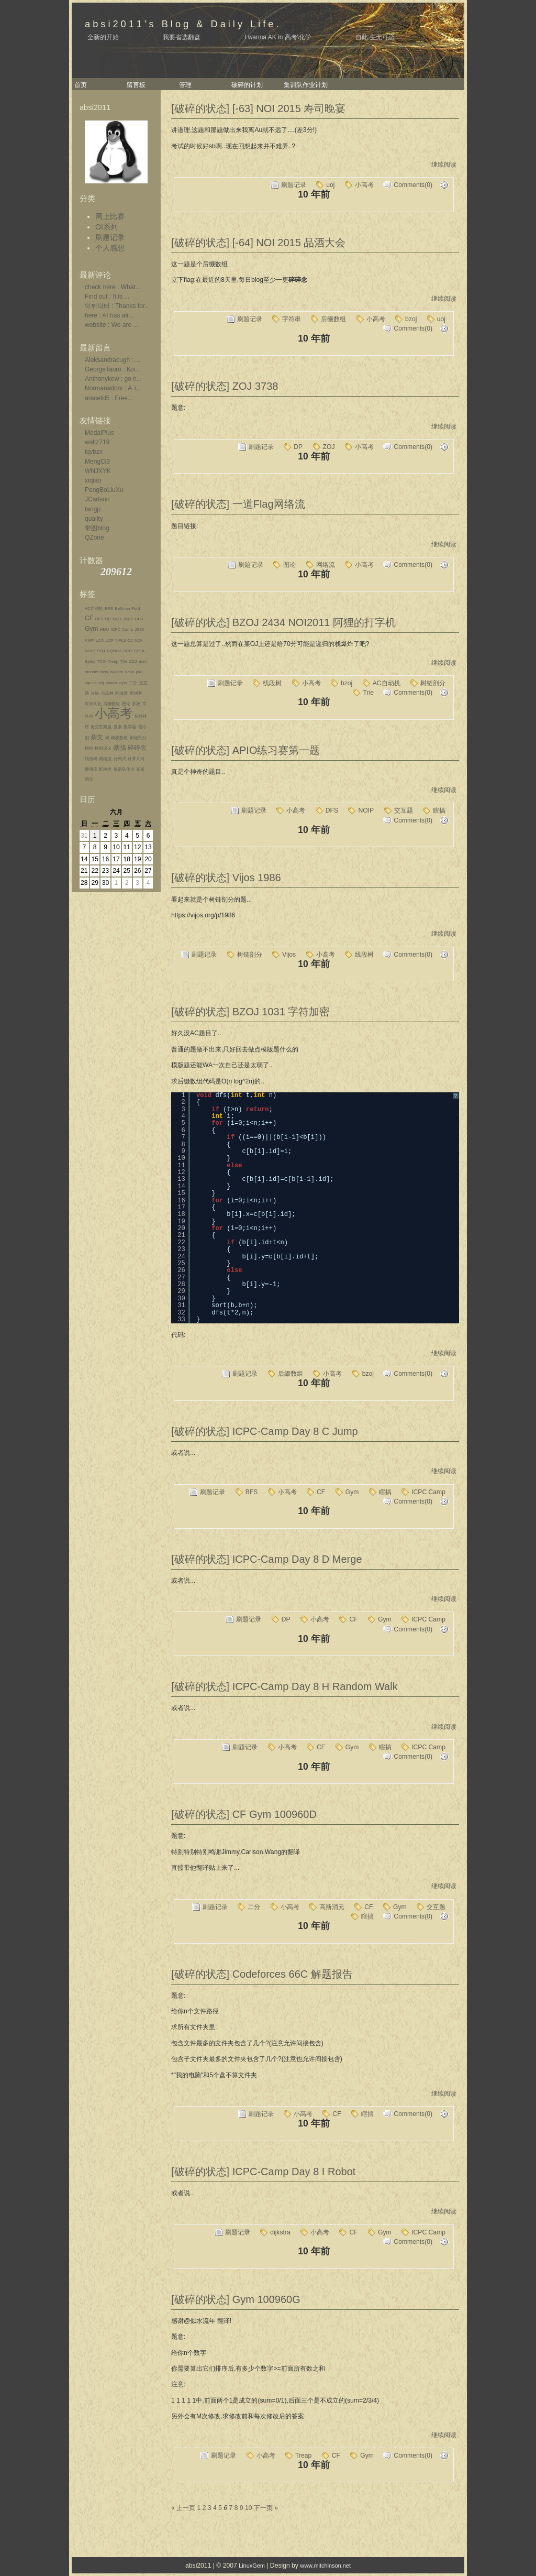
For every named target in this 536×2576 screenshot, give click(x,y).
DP (108, 619)
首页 (80, 85)
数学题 (130, 727)
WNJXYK (98, 471)
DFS (99, 619)
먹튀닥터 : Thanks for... (117, 306)
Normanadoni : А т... (113, 388)
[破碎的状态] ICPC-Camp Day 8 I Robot (263, 2171)
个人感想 (110, 248)
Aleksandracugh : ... (112, 360)
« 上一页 (183, 2508)
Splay (90, 661)
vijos (123, 683)
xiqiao (93, 480)
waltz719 (97, 442)
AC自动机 (94, 608)
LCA (100, 640)
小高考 (113, 713)
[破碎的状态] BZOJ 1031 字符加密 (250, 1011)
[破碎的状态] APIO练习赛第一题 (245, 750)
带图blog (97, 528)
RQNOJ (114, 651)
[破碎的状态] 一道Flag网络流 (238, 504)
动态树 (107, 693)
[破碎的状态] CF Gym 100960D (244, 1814)
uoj (101, 683)
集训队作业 (124, 769)
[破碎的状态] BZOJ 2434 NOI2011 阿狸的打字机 (283, 622)
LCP (110, 640)
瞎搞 (120, 747)
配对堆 (105, 769)
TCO (101, 661)
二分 (133, 683)
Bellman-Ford (127, 608)
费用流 (91, 769)
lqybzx (94, 451)
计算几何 (136, 759)
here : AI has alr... (109, 315)
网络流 (105, 759)
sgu (88, 683)
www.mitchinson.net (325, 2565)
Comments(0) (413, 185)
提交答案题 (101, 727)
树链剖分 (138, 738)
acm (143, 661)
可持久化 (93, 703)
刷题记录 (110, 237)
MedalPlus (99, 432)
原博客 (136, 693)
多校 (136, 703)
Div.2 (128, 619)
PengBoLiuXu (104, 490)
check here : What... (113, 287)
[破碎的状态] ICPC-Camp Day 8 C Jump (264, 1431)
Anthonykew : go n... (113, 378)
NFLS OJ (124, 640)
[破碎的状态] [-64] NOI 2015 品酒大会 (258, 242)
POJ (101, 651)
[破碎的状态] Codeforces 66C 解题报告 (262, 1974)
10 (248, 2508)
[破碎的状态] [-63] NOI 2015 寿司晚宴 (258, 108)
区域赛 (121, 693)
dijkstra (116, 672)
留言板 (136, 85)
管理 (185, 85)
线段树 (91, 759)
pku (139, 672)
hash (129, 672)
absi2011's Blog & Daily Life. (183, 23)
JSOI (139, 629)
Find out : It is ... (107, 296)
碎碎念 (137, 747)
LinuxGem (252, 2565)
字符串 (291, 319)
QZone (94, 537)
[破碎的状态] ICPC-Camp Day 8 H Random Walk (284, 1686)
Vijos (289, 954)
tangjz (93, 509)
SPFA (139, 651)
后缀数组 (111, 703)
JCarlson (97, 499)
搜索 (118, 727)
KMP (89, 640)
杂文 (97, 737)
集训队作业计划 (306, 85)
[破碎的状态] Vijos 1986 (226, 877)
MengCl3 (97, 461)
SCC (127, 651)
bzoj (104, 672)
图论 (126, 703)
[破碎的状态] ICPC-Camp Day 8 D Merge (266, 1559)
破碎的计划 (247, 85)
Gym (91, 628)
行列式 (120, 759)
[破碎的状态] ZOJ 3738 (224, 386)
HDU (104, 629)
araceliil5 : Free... (109, 398)
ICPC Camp (121, 629)
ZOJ (133, 661)
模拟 (89, 748)
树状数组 (119, 738)
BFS (109, 608)
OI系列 (106, 227)
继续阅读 (443, 164)
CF (89, 618)
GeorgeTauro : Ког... (113, 369)
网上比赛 (110, 216)
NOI (138, 640)
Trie (123, 661)
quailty (94, 518)
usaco (111, 683)
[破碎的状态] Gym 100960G (235, 2299)
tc (94, 683)
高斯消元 (331, 1907)
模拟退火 (103, 748)
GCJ (139, 619)
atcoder (92, 672)
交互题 (403, 810)
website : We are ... (112, 324)
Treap (113, 661)
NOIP (90, 651)
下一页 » (266, 2508)
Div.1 (117, 619)
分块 (95, 693)
